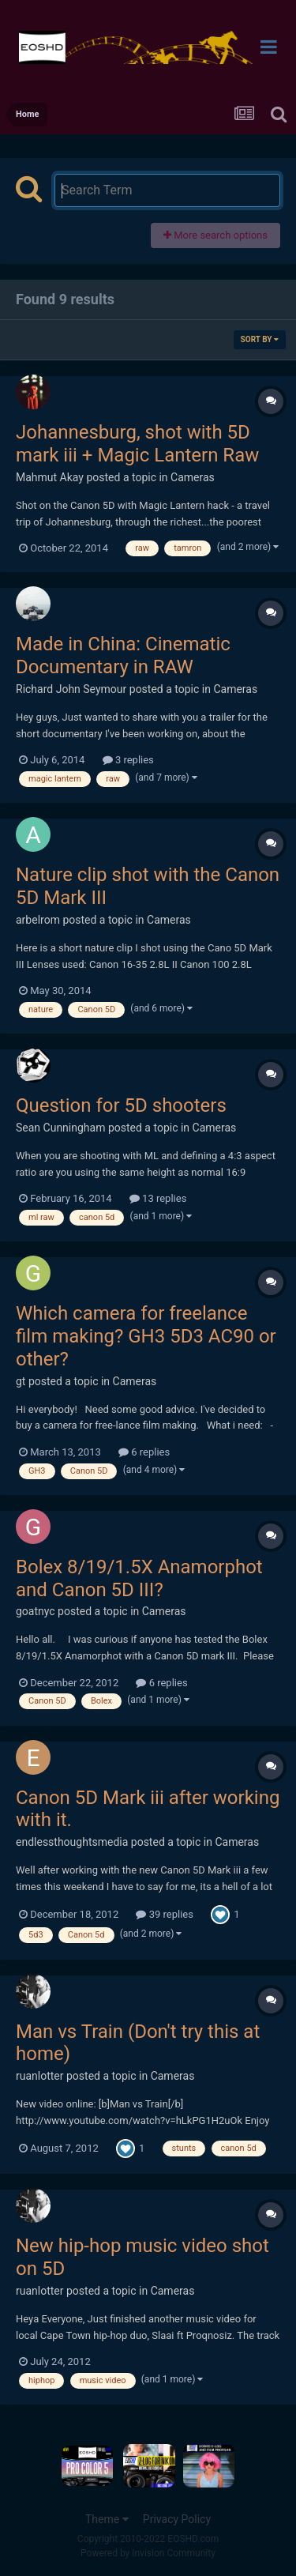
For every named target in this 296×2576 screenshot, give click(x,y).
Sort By (260, 339)
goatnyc (35, 1611)
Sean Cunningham (60, 1127)
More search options (215, 235)
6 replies (144, 1452)
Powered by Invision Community (148, 2553)
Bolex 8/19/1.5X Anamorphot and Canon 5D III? (139, 1578)
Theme (107, 2519)
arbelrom (38, 919)
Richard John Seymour (71, 689)
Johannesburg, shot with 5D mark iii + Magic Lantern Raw (137, 443)
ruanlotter (40, 2075)
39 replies (164, 1914)
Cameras (192, 477)
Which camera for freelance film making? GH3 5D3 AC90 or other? (146, 1336)
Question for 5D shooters (121, 1105)
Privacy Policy (177, 2519)
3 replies (128, 760)
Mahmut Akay (50, 477)
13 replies (157, 1198)
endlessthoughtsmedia (72, 1842)
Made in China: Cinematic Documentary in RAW (123, 655)
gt (20, 1381)
